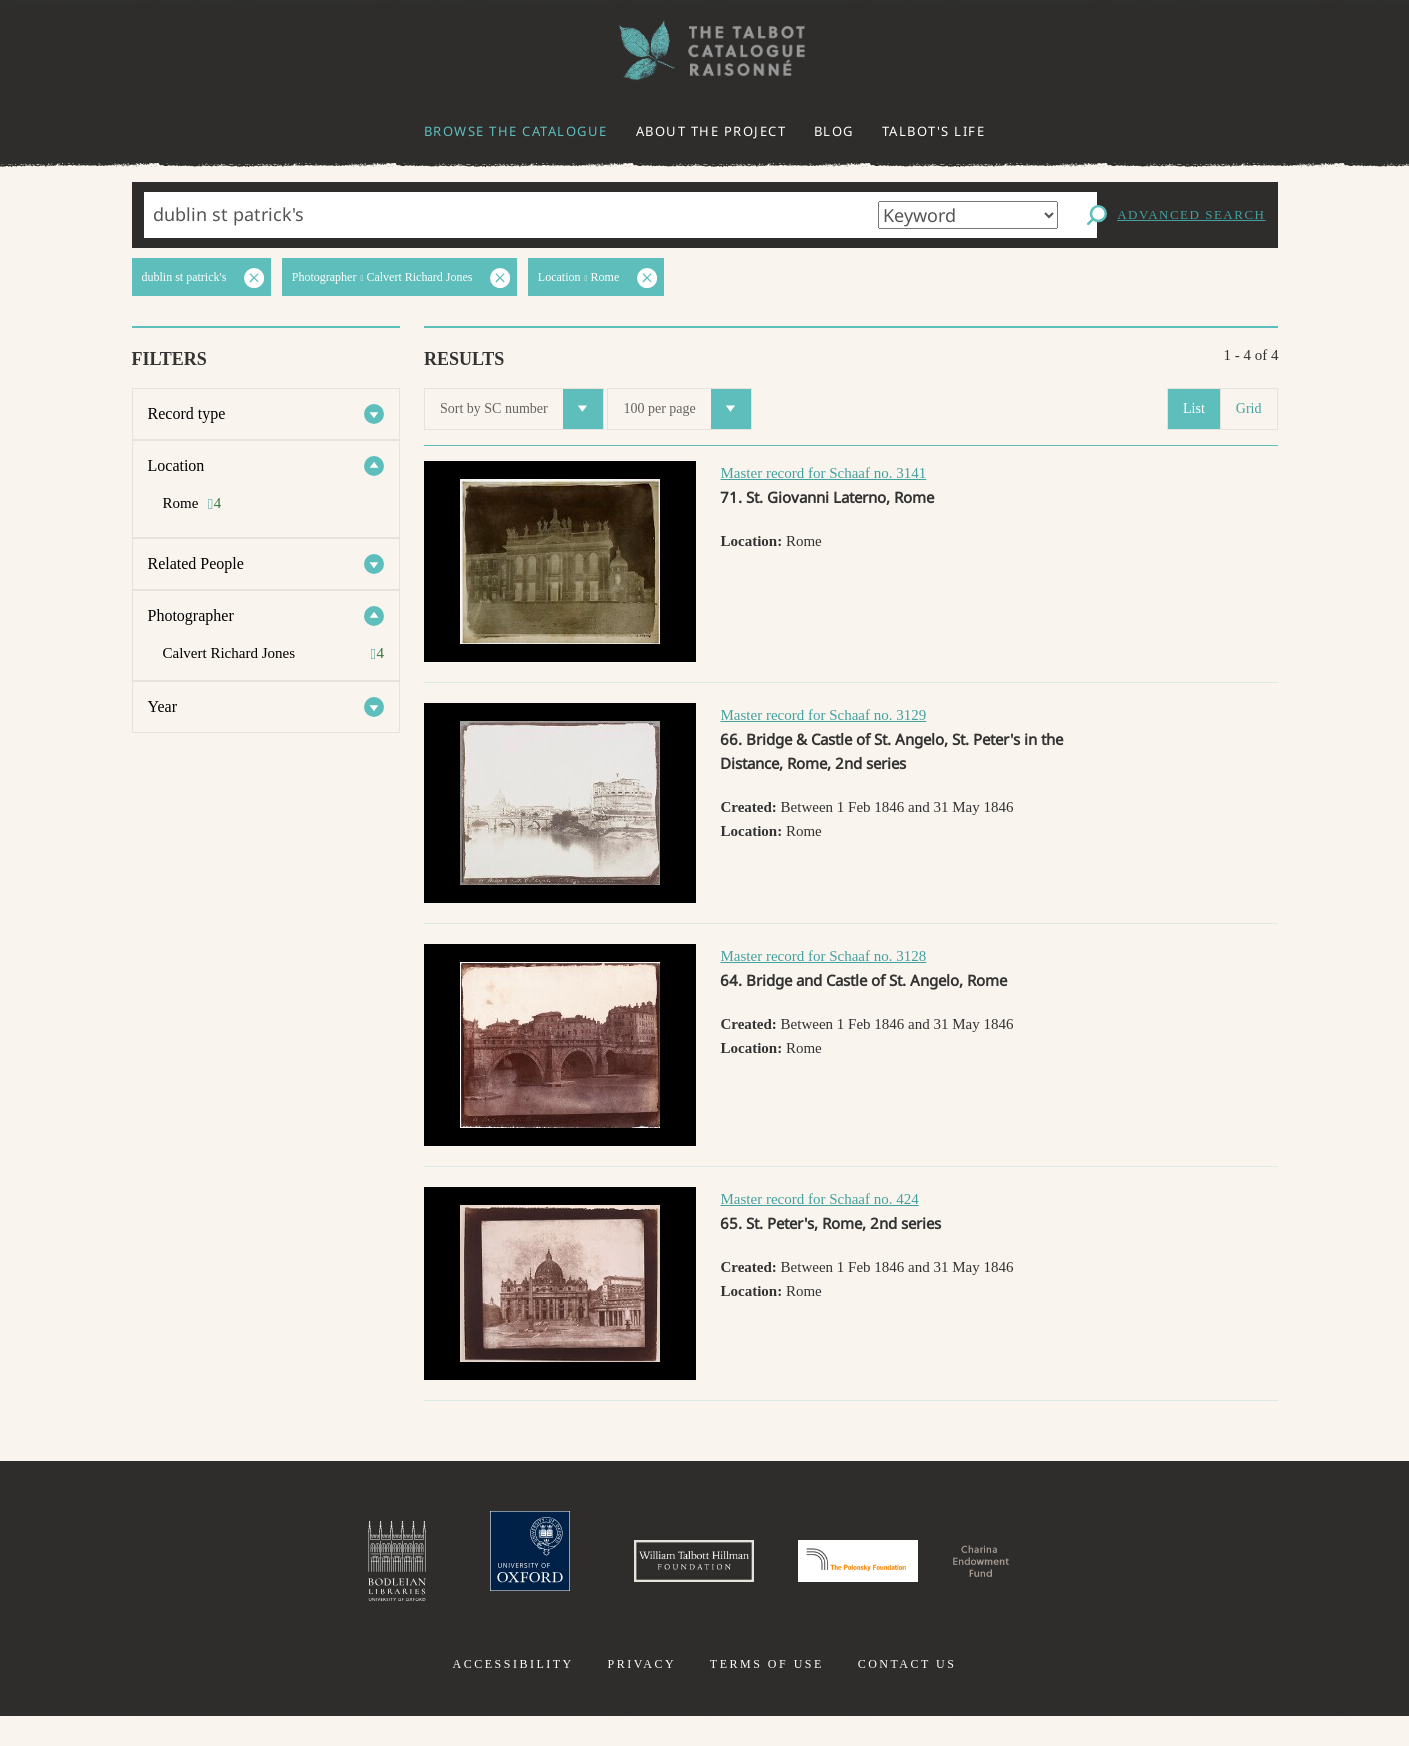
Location (176, 465)
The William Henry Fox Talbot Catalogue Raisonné (705, 50)
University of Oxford (421, 1576)
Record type (187, 413)
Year (162, 706)
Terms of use (767, 1694)
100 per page (686, 409)
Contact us (907, 1694)
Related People (196, 563)
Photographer (191, 615)
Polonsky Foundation (883, 1576)
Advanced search (1191, 214)
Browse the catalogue (516, 131)
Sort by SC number (521, 409)
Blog (834, 131)
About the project (711, 131)
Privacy (641, 1694)
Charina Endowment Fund (1087, 1576)
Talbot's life (934, 131)
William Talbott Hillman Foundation (640, 1576)
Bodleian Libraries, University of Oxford (262, 1576)
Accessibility (513, 1694)
